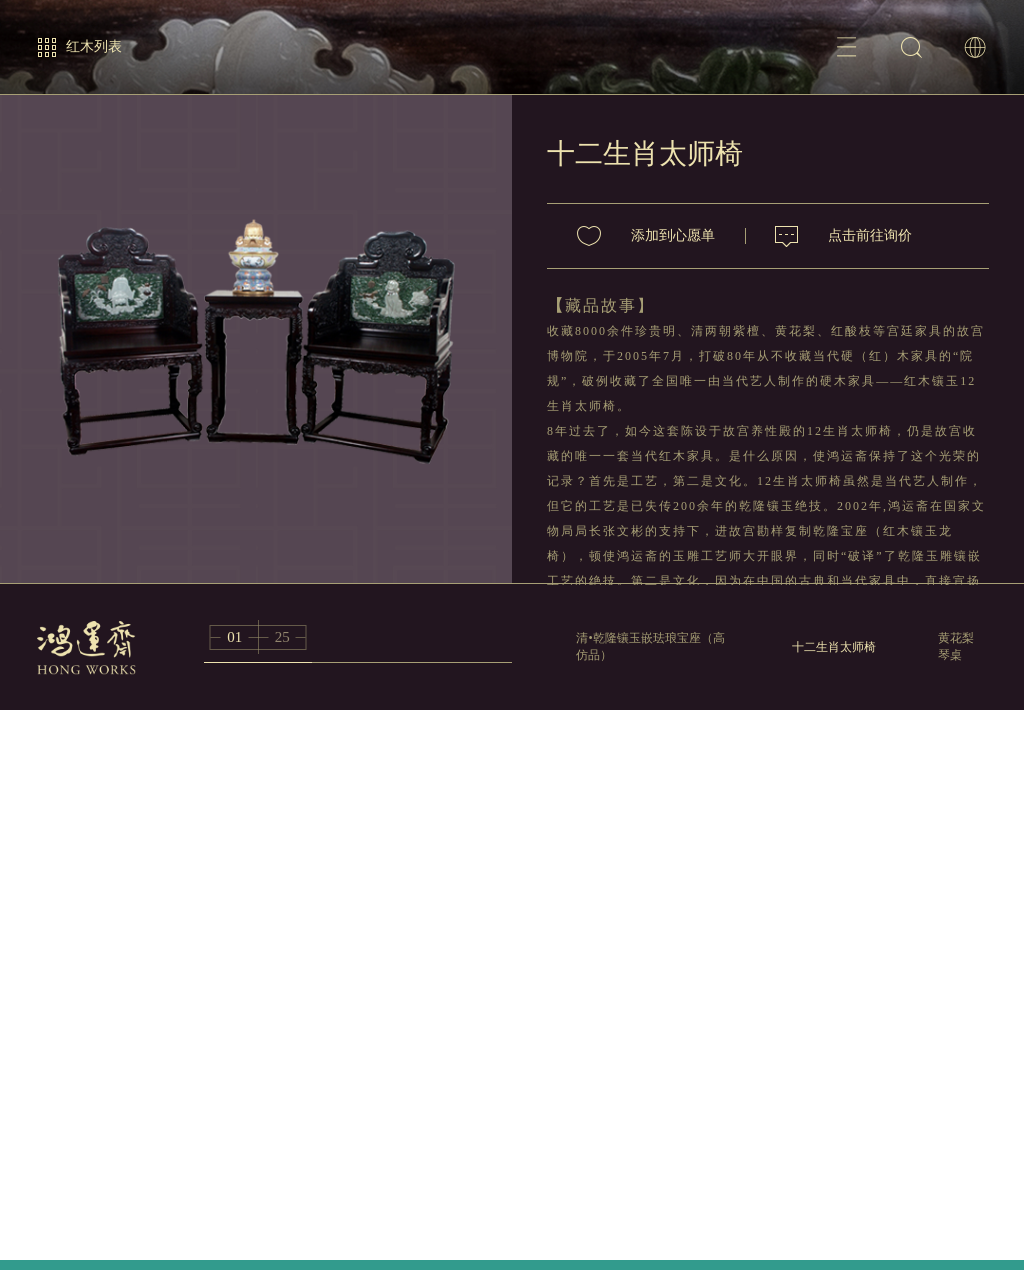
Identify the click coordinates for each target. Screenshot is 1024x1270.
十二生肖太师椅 (834, 647)
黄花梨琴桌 (956, 646)
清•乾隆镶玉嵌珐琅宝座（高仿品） (650, 646)
